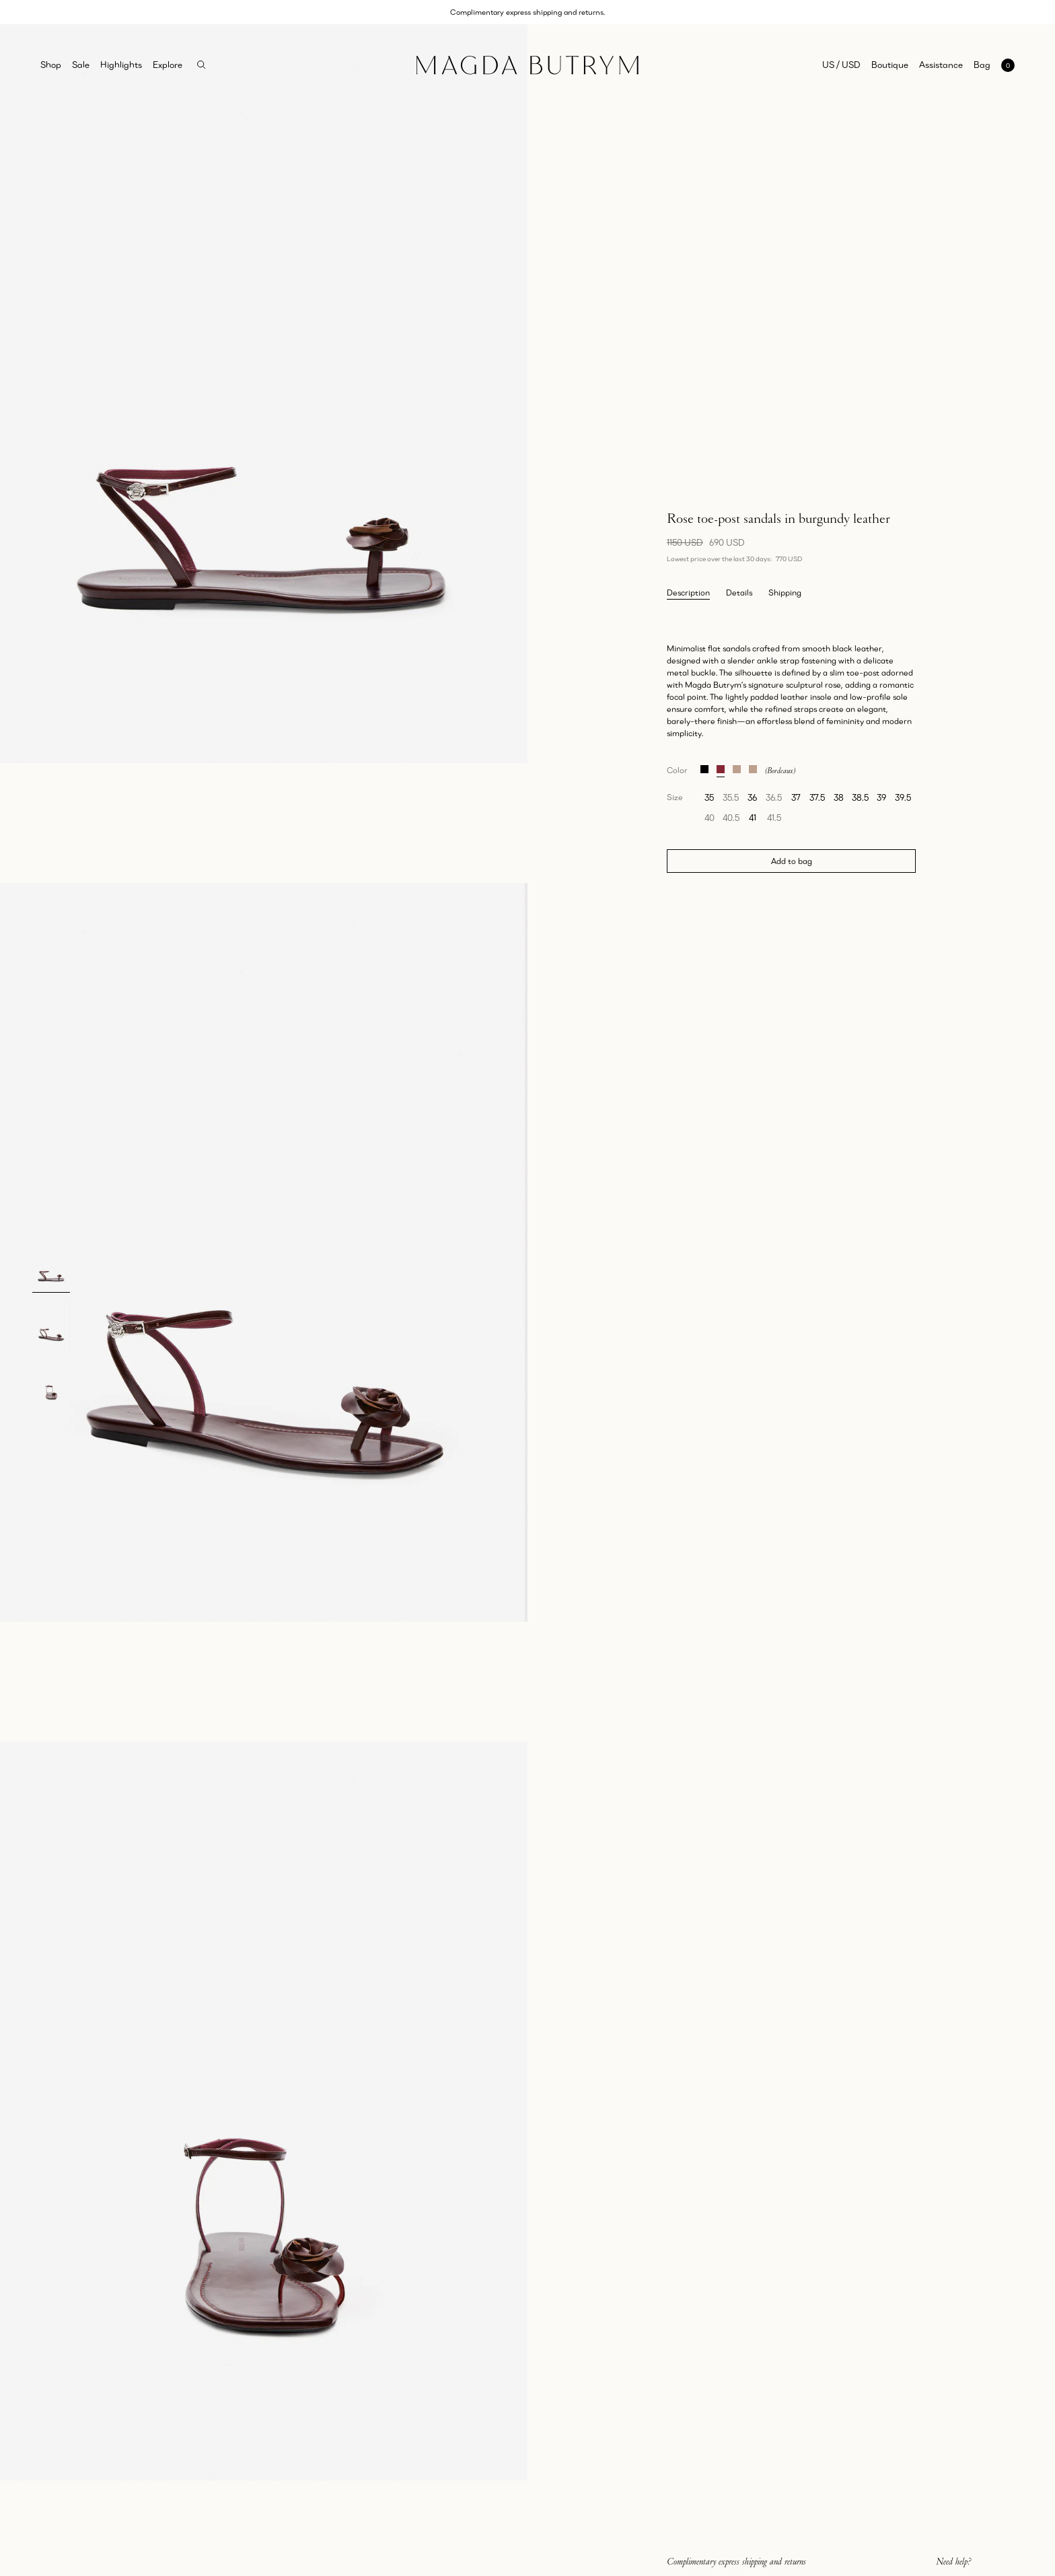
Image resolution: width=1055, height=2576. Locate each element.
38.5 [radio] (860, 797)
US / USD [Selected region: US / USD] (841, 64)
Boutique (889, 64)
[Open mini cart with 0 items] (994, 65)
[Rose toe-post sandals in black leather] (704, 767)
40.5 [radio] (731, 817)
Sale (80, 64)
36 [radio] (752, 797)
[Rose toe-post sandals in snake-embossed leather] (753, 767)
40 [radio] (709, 817)
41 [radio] (752, 817)
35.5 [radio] (731, 797)
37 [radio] (795, 797)
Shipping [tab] (784, 592)
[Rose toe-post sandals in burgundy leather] (721, 767)
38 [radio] (839, 797)
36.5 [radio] (774, 797)
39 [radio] (881, 797)
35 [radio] (709, 797)
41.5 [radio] (774, 817)
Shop (50, 64)
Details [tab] (739, 592)
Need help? (954, 2561)
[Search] (201, 65)
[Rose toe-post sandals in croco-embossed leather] (737, 767)
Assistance (941, 64)
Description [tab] (688, 592)
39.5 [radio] (903, 797)
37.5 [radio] (817, 797)
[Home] (527, 65)
